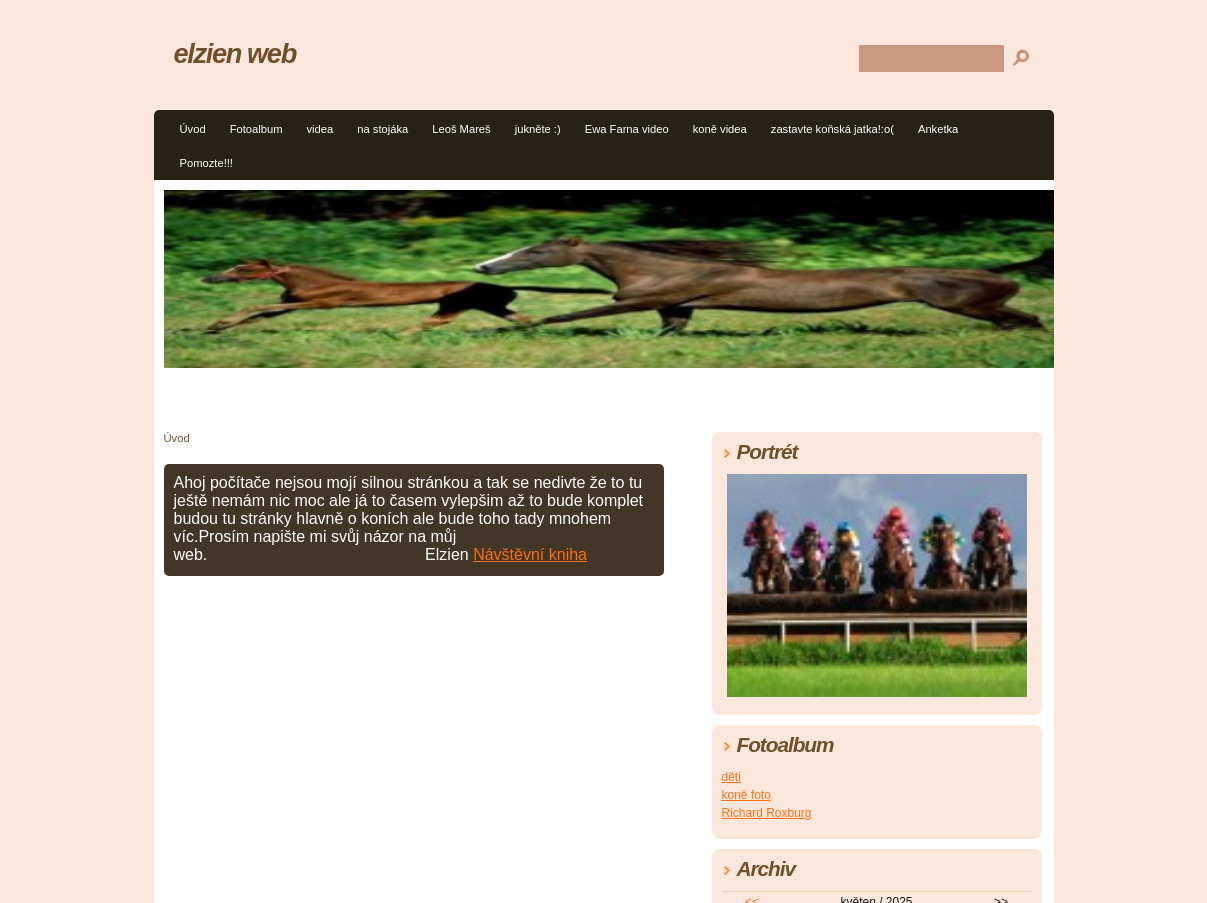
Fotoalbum (256, 129)
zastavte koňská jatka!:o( (832, 129)
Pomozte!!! (206, 163)
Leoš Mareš (461, 129)
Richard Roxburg (767, 813)
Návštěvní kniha (530, 554)
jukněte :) (538, 129)
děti (731, 777)
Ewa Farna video (627, 129)
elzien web (235, 53)
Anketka (938, 129)
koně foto (746, 795)
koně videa (720, 129)
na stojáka (382, 129)
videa (319, 129)
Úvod (193, 129)
